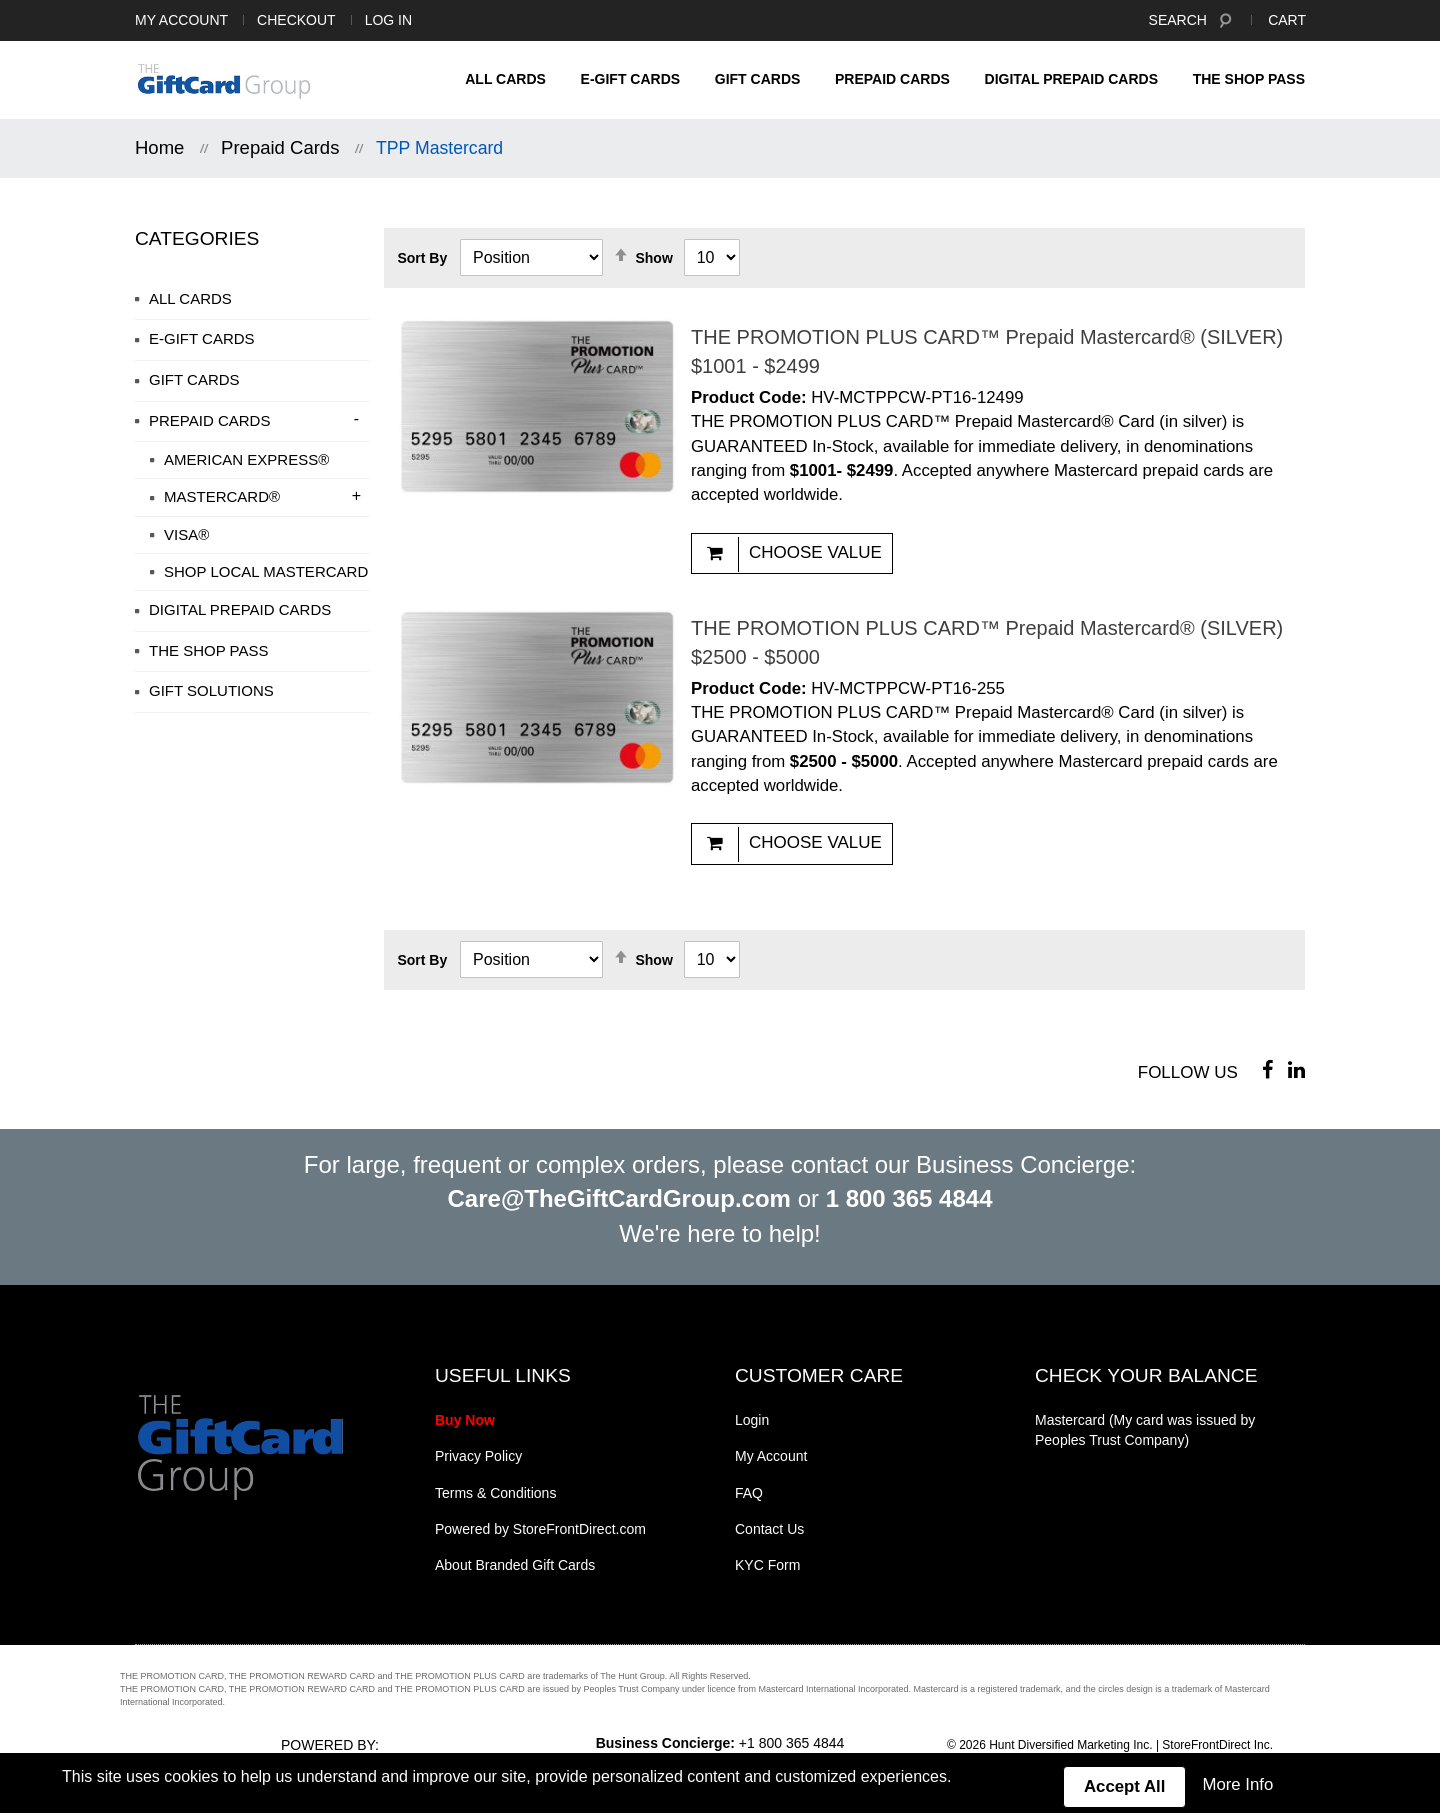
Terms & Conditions (495, 1493)
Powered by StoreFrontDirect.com (540, 1529)
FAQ (749, 1493)
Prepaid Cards (280, 147)
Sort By (422, 258)
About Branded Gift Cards (515, 1565)
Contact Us (769, 1529)
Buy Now (465, 1420)
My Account (181, 20)
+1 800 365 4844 (792, 1743)
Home (159, 147)
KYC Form (767, 1565)
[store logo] (224, 81)
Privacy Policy (478, 1456)
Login (752, 1420)
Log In (388, 20)
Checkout (296, 20)
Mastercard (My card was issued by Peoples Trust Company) (1145, 1430)
